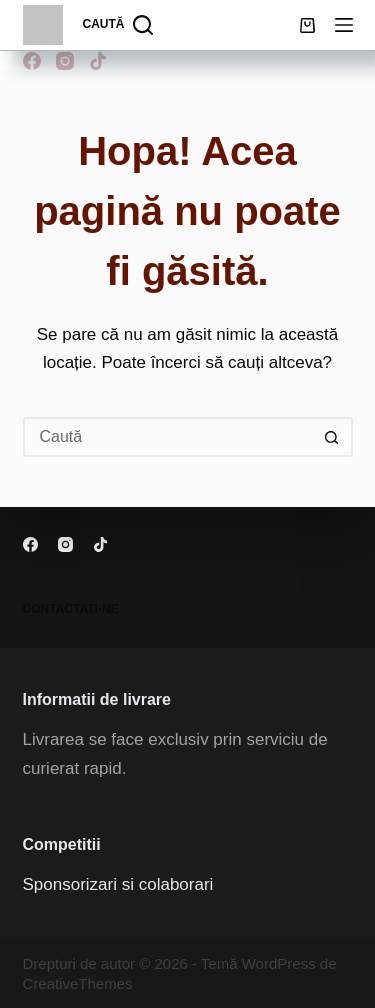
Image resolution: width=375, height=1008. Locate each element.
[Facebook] (32, 61)
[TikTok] (98, 61)
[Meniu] (344, 25)
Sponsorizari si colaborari (118, 884)
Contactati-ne (71, 609)
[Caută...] (168, 437)
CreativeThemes (78, 983)
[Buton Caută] (333, 437)
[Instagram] (65, 61)
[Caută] (118, 25)
